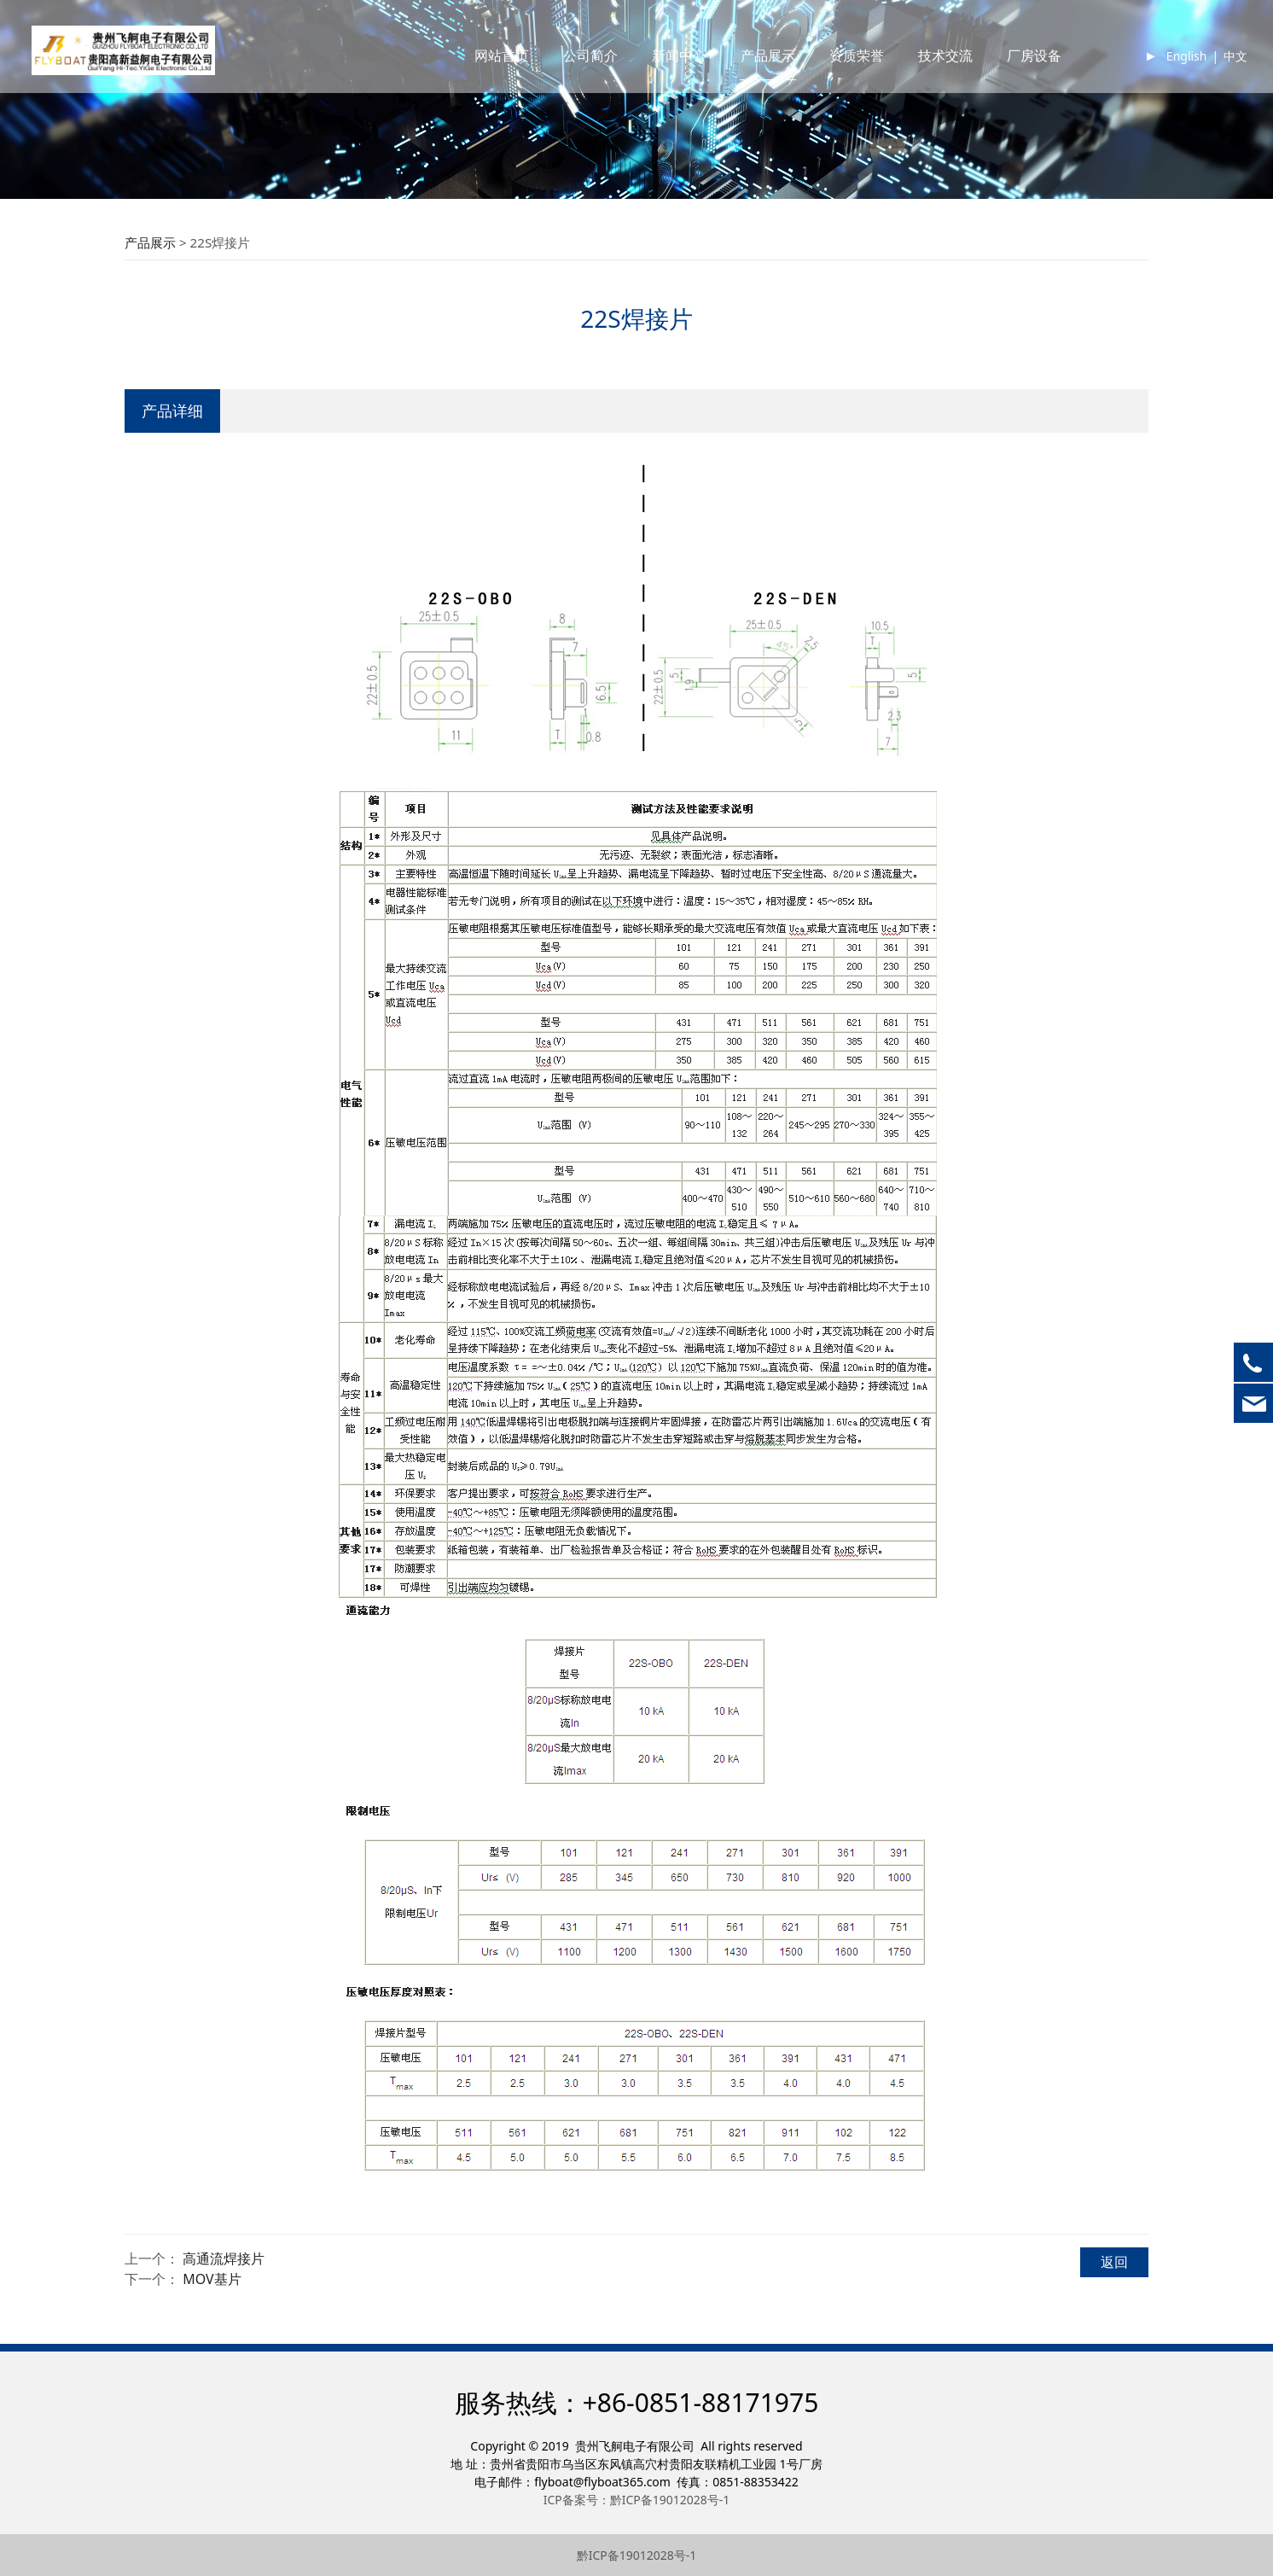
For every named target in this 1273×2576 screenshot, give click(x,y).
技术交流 (927, 71)
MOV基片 (212, 2279)
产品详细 (172, 410)
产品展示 (750, 71)
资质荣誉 (838, 71)
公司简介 (572, 71)
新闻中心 (661, 71)
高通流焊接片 (223, 2258)
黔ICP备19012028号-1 (637, 2555)
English (1168, 72)
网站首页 (483, 71)
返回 (1114, 2262)
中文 (1217, 72)
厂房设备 (1016, 71)
